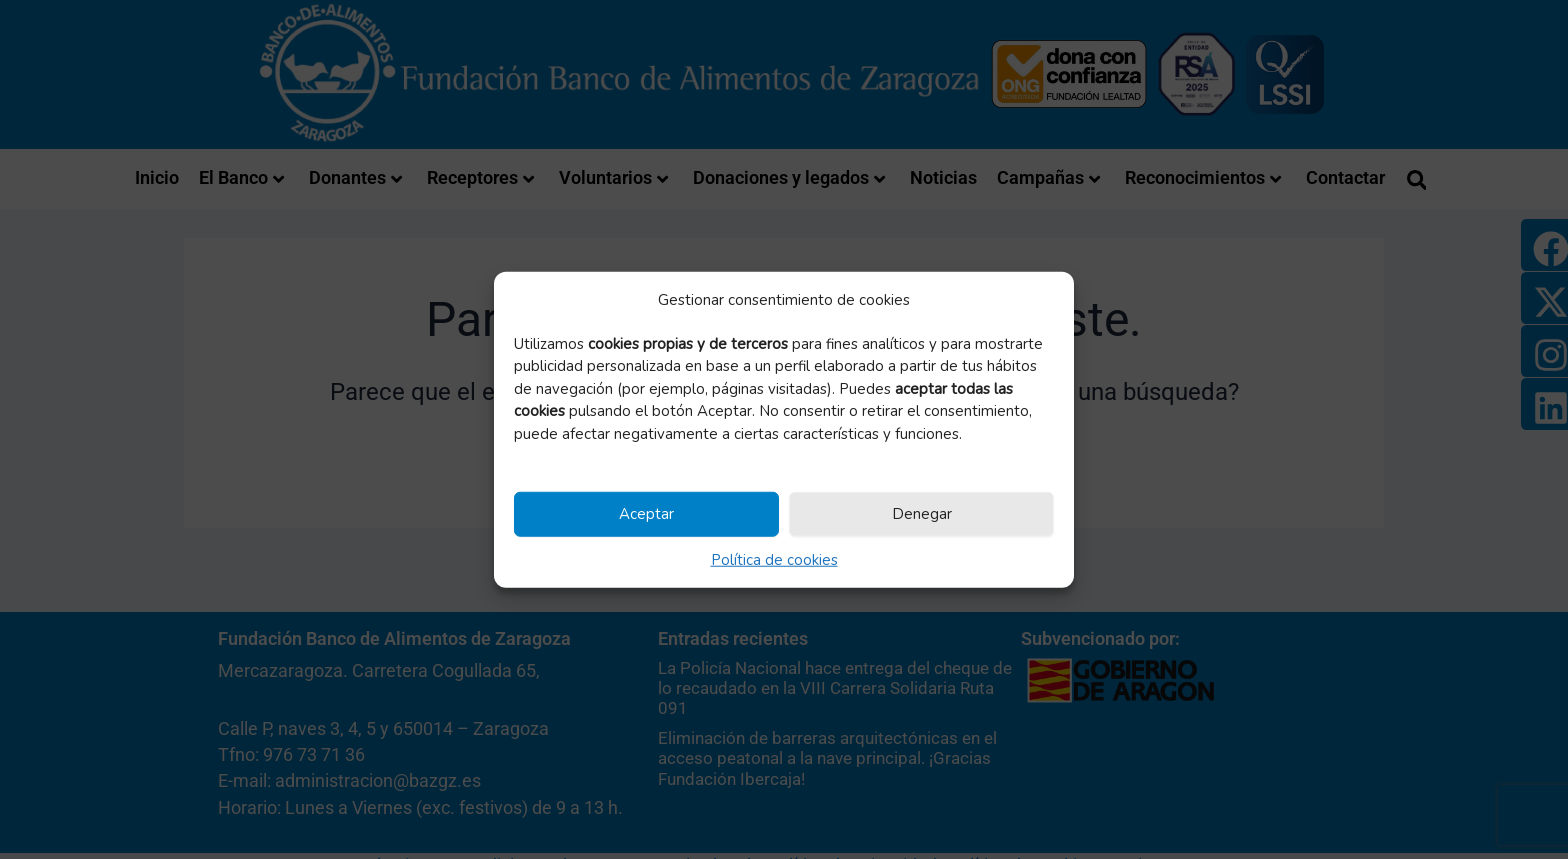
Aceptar (646, 514)
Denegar (922, 514)
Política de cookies (774, 559)
